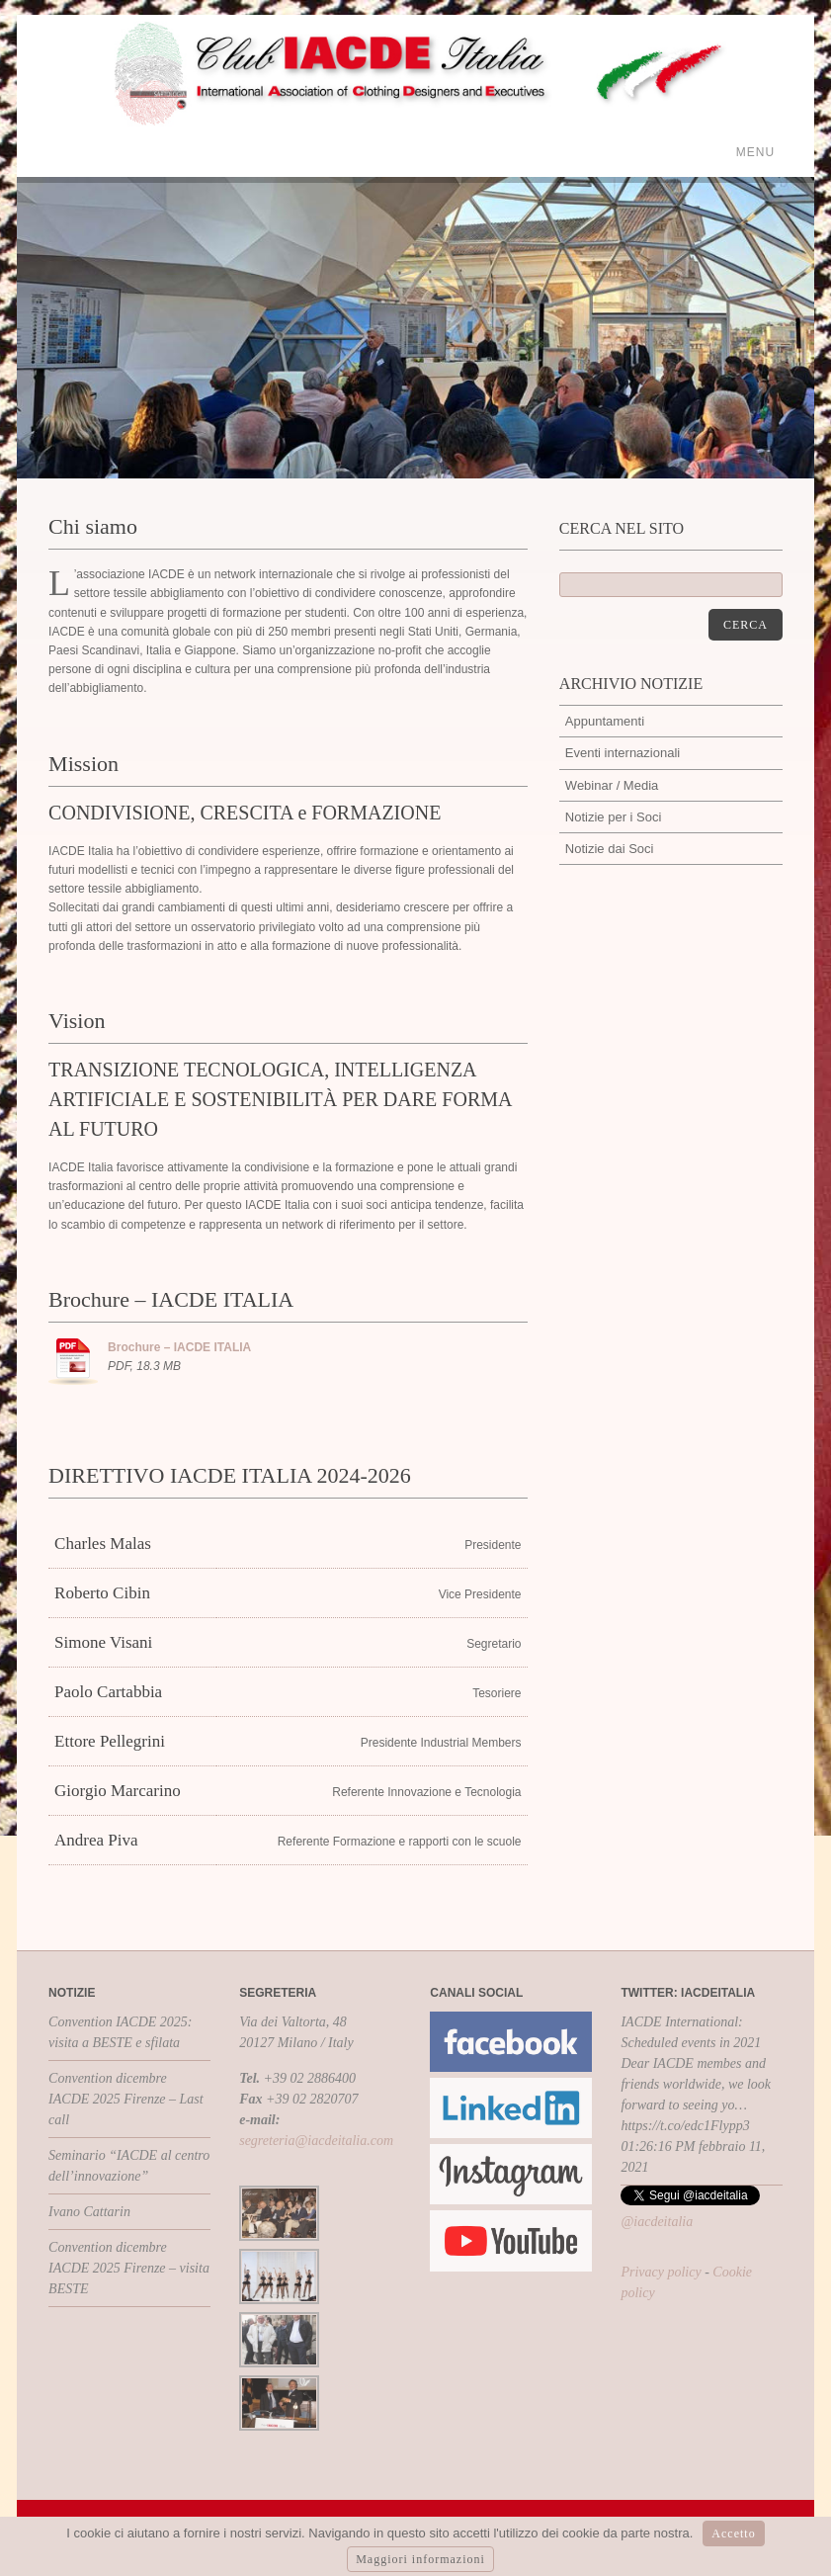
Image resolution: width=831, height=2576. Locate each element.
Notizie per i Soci (613, 817)
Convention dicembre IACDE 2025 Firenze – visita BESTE (128, 2268)
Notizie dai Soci (609, 848)
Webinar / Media (611, 785)
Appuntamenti (604, 721)
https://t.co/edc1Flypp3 (685, 2125)
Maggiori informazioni (420, 2559)
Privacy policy (661, 2272)
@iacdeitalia (657, 2221)
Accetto (733, 2533)
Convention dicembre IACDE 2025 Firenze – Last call (126, 2099)
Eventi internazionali (622, 752)
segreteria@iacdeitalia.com (316, 2140)
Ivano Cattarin (89, 2211)
